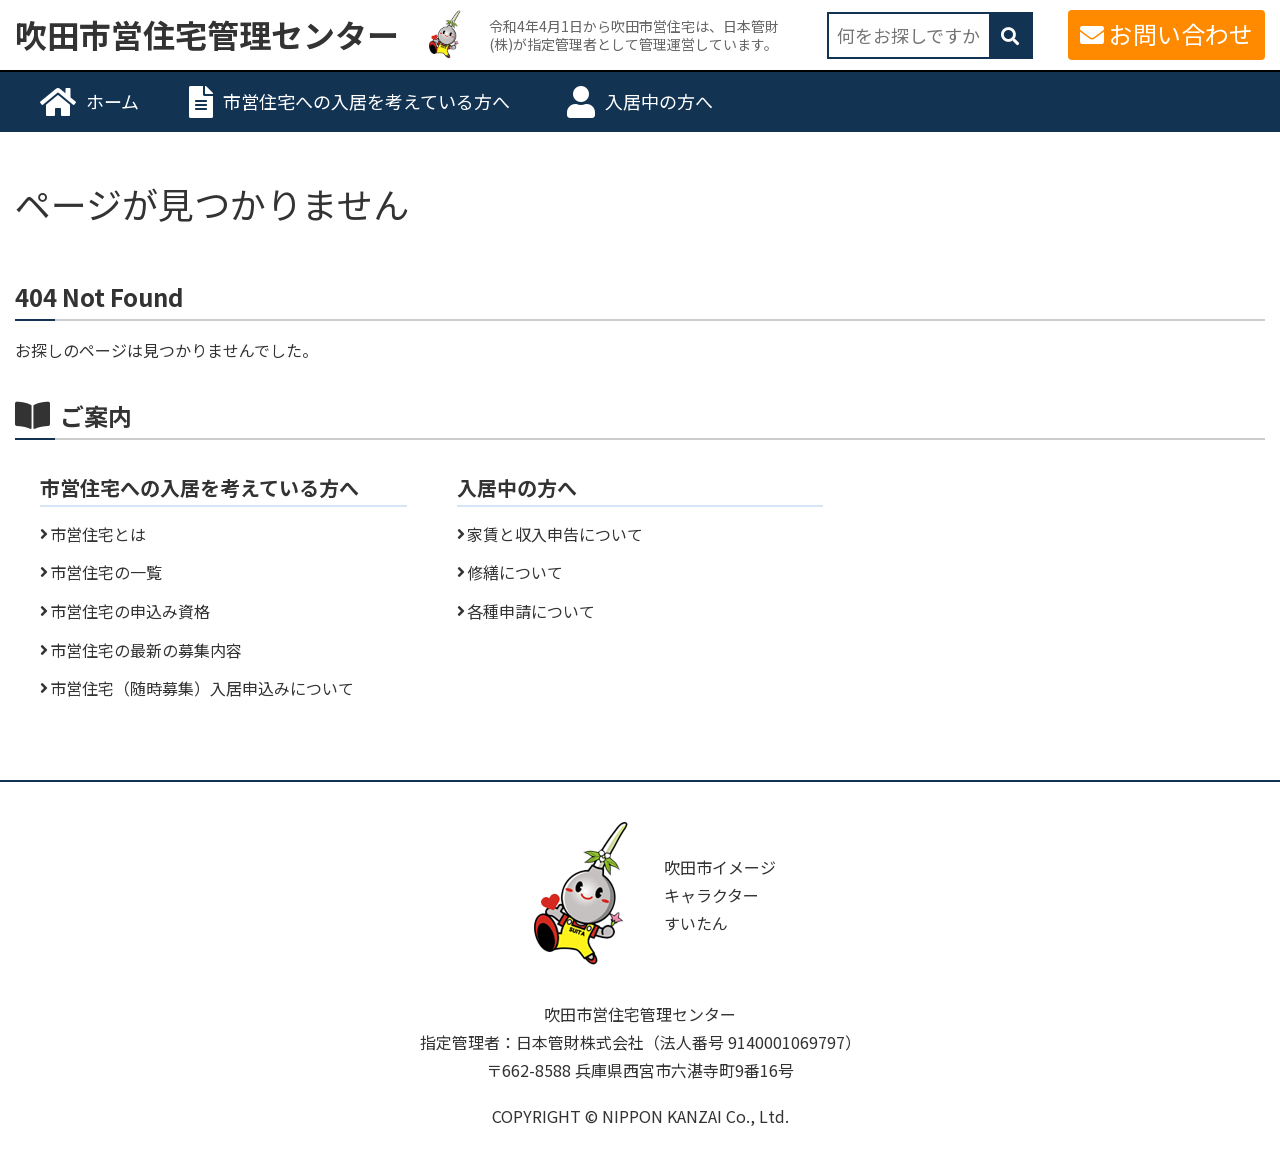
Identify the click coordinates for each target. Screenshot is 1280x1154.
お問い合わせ (1181, 33)
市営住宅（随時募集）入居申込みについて (202, 688)
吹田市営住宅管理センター (207, 35)
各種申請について (531, 611)
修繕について (515, 572)
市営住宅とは (98, 534)
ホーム (112, 101)
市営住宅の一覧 (106, 572)
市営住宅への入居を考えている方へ (366, 101)
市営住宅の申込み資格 (130, 611)
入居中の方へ (659, 101)
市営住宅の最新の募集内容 (146, 650)
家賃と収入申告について (555, 534)
